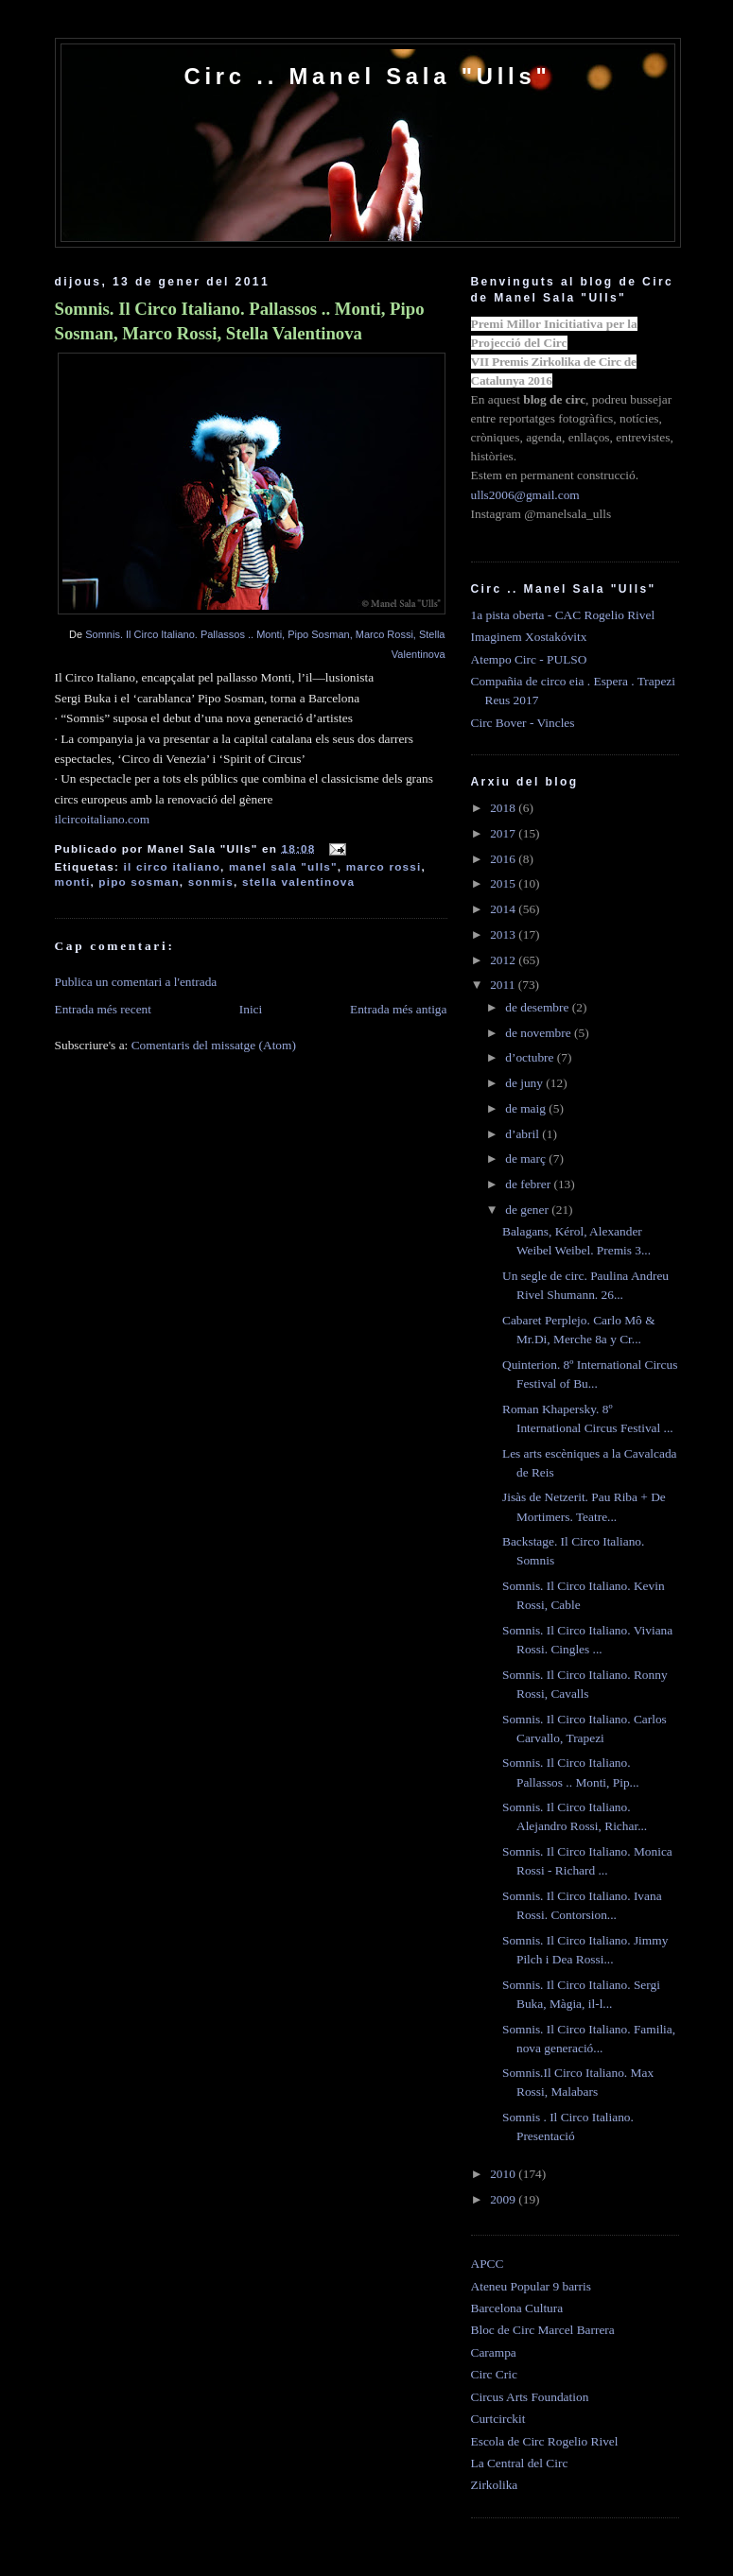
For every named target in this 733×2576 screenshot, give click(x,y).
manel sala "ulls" (283, 866)
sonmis (211, 881)
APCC (487, 2263)
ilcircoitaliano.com (102, 819)
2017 (504, 833)
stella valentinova (298, 881)
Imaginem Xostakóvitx (529, 637)
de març (527, 1158)
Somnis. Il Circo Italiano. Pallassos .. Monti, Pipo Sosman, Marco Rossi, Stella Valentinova (240, 321)
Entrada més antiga (398, 1009)
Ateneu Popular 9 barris (531, 2286)
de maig (527, 1108)
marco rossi (384, 866)
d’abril (523, 1134)
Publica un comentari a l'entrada (136, 982)
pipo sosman (139, 881)
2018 (504, 808)
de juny (525, 1083)
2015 (504, 883)
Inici (251, 1009)
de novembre (539, 1033)
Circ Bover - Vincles (523, 723)
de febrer (529, 1184)
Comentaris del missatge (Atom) (213, 1045)
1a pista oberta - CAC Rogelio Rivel (563, 615)
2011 (504, 984)
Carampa (493, 2352)
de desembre (538, 1007)
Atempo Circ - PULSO (529, 659)
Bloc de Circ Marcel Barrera (543, 2330)
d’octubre (531, 1057)
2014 (504, 909)
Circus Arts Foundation (530, 2397)
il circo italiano (172, 866)
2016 (504, 859)
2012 (504, 960)
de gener (528, 1209)
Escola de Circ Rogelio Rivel (545, 2441)
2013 (504, 934)
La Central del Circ (519, 2463)
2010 (504, 2174)
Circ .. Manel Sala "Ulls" (366, 76)
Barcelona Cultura (517, 2308)
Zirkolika (494, 2485)
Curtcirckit (498, 2419)
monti (73, 881)
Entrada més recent (103, 1009)
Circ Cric (494, 2374)
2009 (504, 2199)
